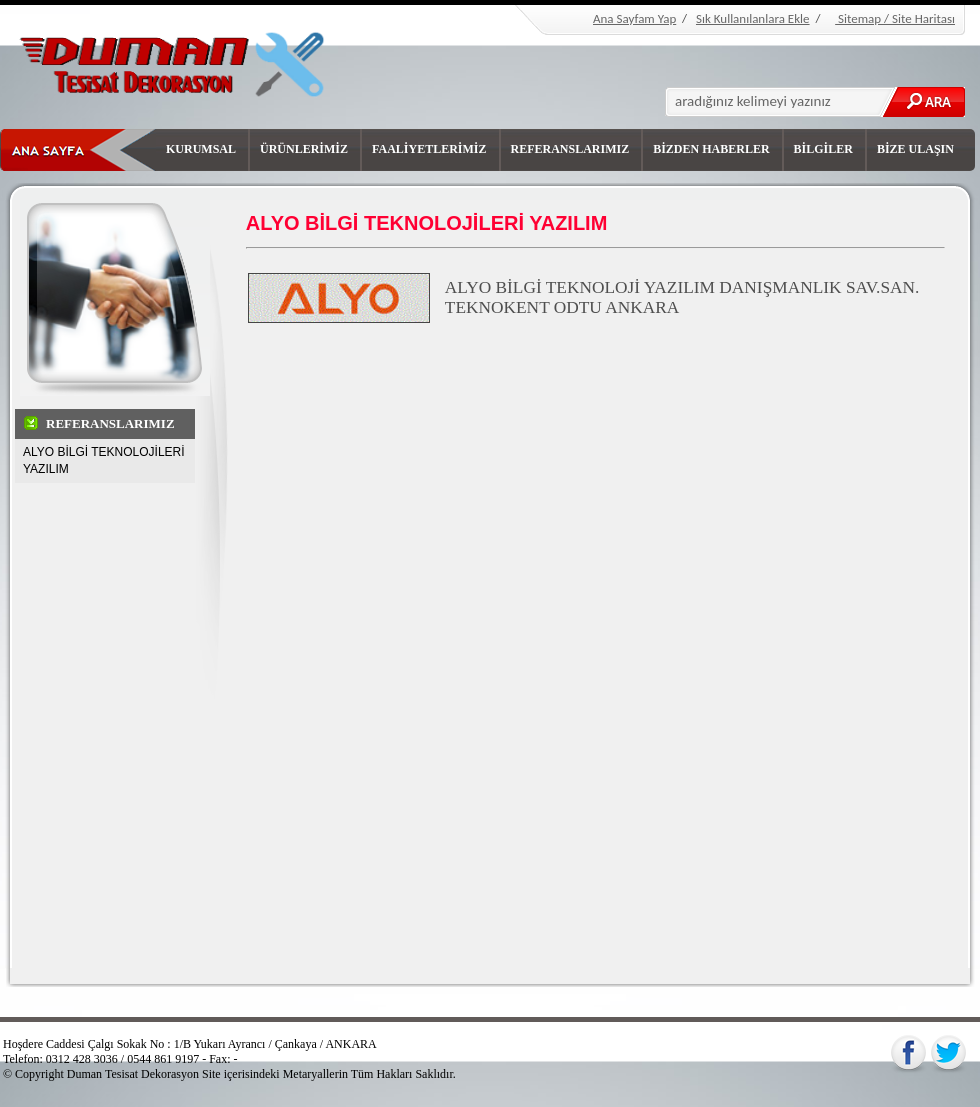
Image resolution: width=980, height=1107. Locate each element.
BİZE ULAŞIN (915, 149)
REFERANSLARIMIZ (570, 149)
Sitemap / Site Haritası (895, 18)
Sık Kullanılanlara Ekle (753, 18)
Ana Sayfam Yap (634, 18)
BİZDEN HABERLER (711, 149)
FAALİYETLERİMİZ (429, 149)
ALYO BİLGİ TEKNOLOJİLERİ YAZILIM (104, 460)
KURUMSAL (201, 149)
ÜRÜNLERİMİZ (304, 149)
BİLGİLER (823, 149)
